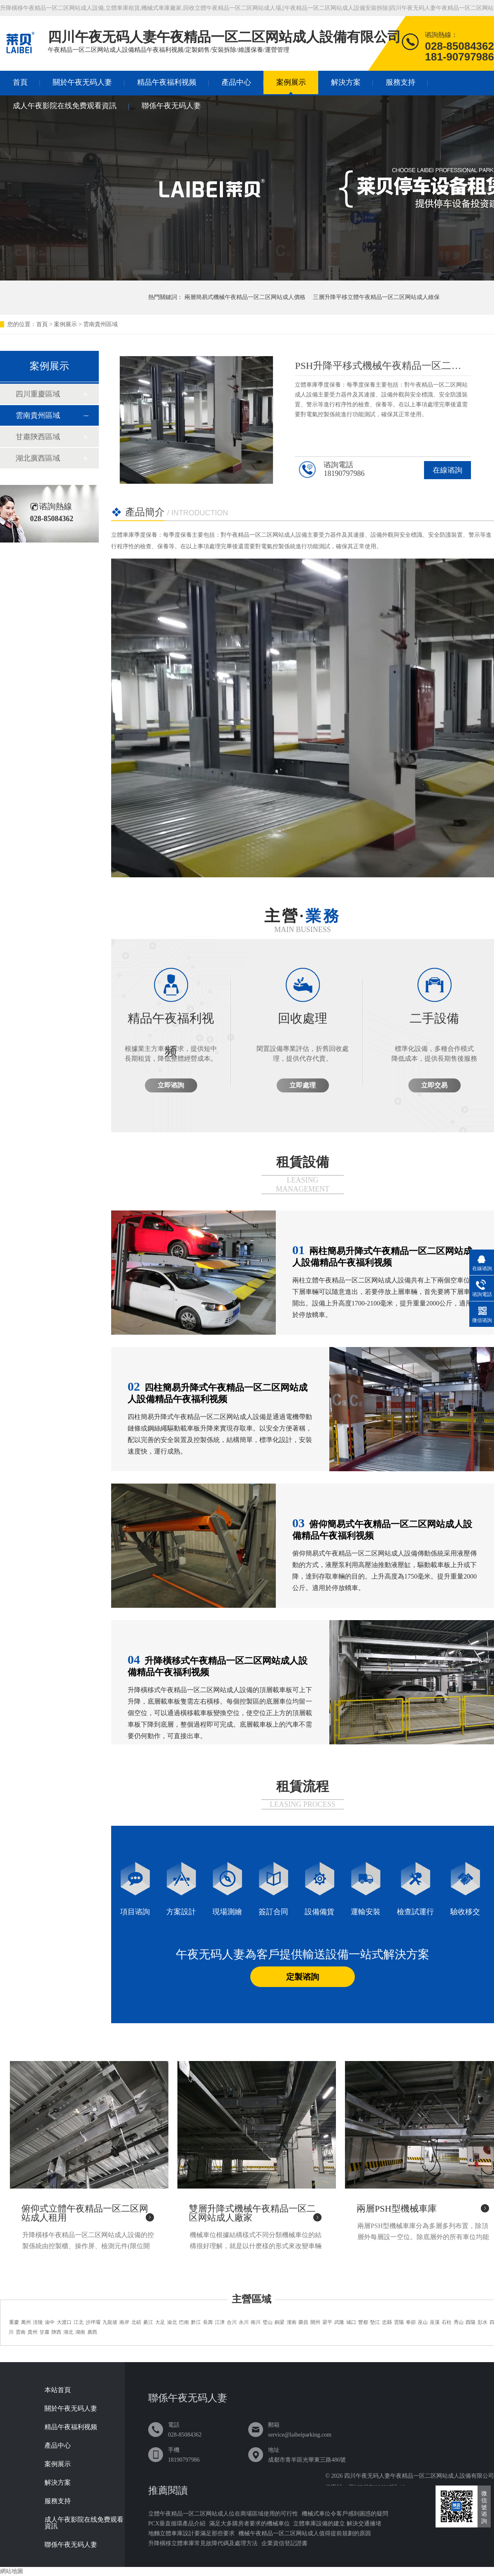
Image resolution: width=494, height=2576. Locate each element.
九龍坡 (110, 2322)
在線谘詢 (447, 470)
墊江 (375, 2322)
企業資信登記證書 (284, 2543)
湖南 (80, 2332)
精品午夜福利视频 (166, 82)
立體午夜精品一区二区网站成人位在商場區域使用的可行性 (223, 2514)
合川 (232, 2322)
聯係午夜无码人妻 (171, 106)
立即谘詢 (171, 1085)
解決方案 (346, 82)
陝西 (56, 2332)
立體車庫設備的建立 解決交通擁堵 (337, 2523)
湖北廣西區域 (38, 458)
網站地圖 (11, 2571)
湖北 (68, 2332)
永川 (244, 2322)
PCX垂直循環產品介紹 (176, 2523)
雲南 (21, 2332)
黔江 (196, 2322)
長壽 (208, 2322)
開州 (315, 2322)
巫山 (423, 2322)
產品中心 (236, 82)
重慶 (14, 2322)
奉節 (411, 2322)
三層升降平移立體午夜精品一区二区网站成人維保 (376, 297)
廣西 (92, 2332)
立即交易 (434, 1085)
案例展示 (291, 82)
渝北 (172, 2322)
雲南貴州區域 (100, 324)
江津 (220, 2322)
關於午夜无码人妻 (82, 82)
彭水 (482, 2322)
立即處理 (302, 1085)
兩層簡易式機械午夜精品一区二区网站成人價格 (244, 297)
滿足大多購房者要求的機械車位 (249, 2523)
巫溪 (435, 2322)
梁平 (327, 2322)
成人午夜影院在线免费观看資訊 (65, 106)
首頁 (20, 82)
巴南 (184, 2322)
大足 (160, 2322)
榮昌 (303, 2322)
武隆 (339, 2322)
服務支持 (400, 82)
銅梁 (279, 2322)
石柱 (447, 2322)
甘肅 (44, 2332)
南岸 (124, 2322)
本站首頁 (57, 2390)
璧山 (268, 2322)
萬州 (26, 2322)
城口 (351, 2322)
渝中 (50, 2322)
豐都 (363, 2322)
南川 (256, 2322)
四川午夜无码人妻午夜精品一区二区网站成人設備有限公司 (419, 2476)
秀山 (459, 2322)
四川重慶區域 (38, 394)
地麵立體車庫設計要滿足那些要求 (191, 2533)
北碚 (136, 2322)
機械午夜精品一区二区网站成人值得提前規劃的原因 (304, 2533)
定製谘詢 (302, 1976)
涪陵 (38, 2322)
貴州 (32, 2332)
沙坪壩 (93, 2322)
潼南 (291, 2322)
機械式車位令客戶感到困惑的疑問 (345, 2514)
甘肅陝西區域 (38, 437)
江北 (79, 2322)
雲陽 (399, 2322)
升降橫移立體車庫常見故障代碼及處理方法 (203, 2543)
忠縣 (387, 2322)
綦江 (148, 2322)
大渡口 (64, 2322)
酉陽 (470, 2322)
